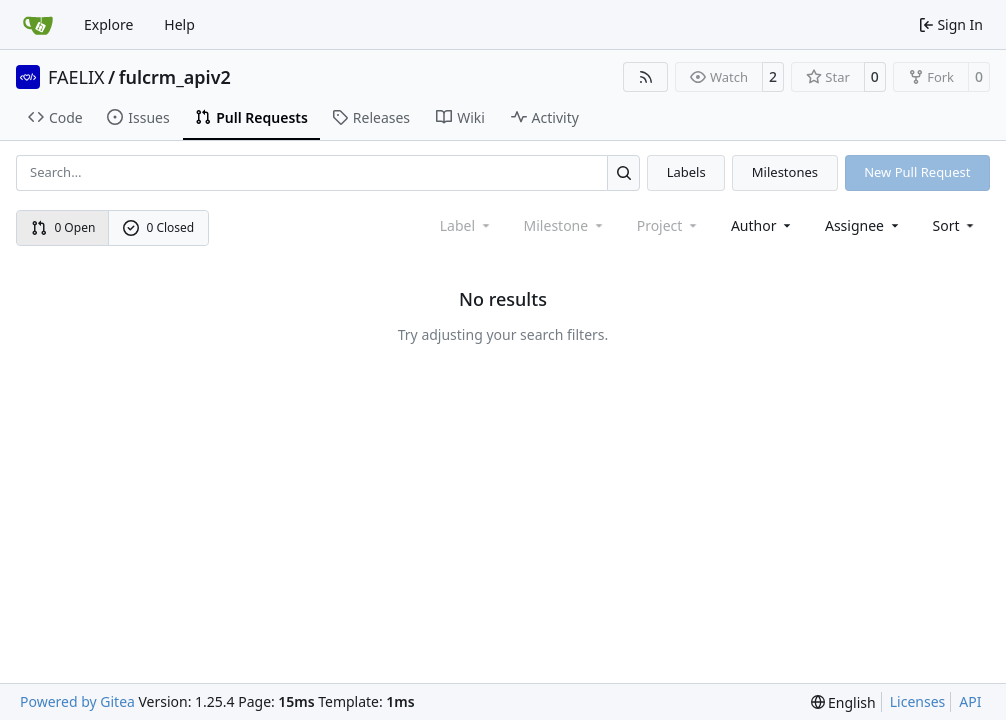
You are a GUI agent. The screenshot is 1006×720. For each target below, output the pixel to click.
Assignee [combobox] (863, 225)
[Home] (38, 25)
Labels (686, 172)
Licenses (918, 701)
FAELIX (76, 77)
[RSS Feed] (646, 77)
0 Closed (159, 227)
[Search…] (623, 172)
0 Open (63, 227)
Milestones (785, 172)
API (970, 701)
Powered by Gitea (77, 701)
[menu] (955, 225)
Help (179, 24)
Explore (108, 24)
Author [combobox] (762, 225)
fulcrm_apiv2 (175, 77)
